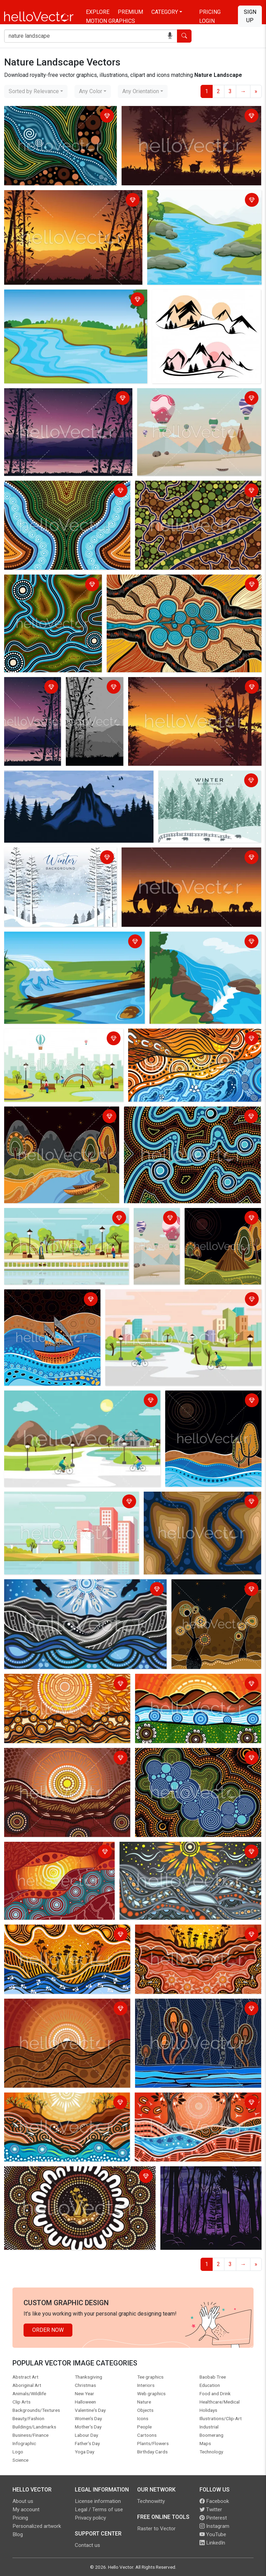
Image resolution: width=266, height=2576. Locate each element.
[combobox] (36, 91)
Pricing (210, 12)
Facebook (214, 2501)
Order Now (48, 2330)
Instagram (214, 2526)
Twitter (211, 2509)
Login (207, 21)
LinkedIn (212, 2543)
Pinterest (213, 2518)
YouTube (213, 2534)
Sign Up (250, 16)
